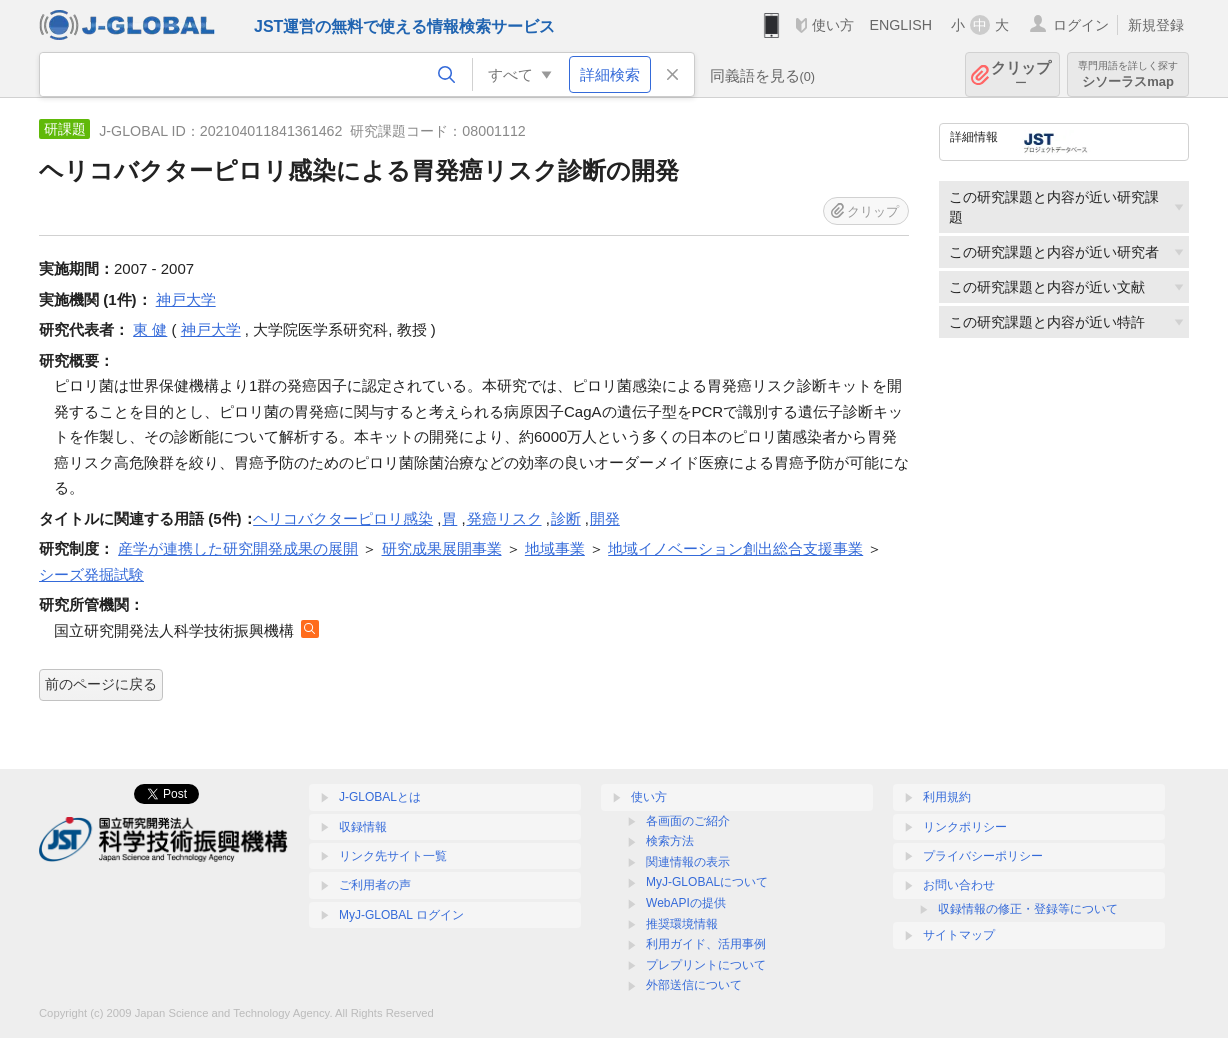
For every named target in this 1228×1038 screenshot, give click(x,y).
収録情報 (363, 827)
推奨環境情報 (682, 924)
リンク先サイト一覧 (393, 856)
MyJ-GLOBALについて (707, 882)
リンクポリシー (965, 827)
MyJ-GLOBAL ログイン (401, 915)
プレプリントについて (706, 965)
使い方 (833, 25)
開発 (605, 518)
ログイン (1081, 25)
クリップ (1021, 74)
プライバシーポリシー (983, 856)
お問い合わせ (959, 885)
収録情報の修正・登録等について (1028, 909)
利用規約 (947, 797)
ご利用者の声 (375, 885)
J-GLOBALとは (380, 797)
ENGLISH (900, 25)
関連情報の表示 (688, 862)
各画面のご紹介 (688, 821)
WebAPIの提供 (686, 903)
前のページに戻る (101, 684)
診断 (566, 518)
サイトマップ (959, 935)
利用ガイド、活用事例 (706, 944)
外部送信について (694, 985)
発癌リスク (504, 518)
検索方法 (670, 841)
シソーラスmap (1128, 74)
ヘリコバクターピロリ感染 (343, 518)
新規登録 (1156, 25)
